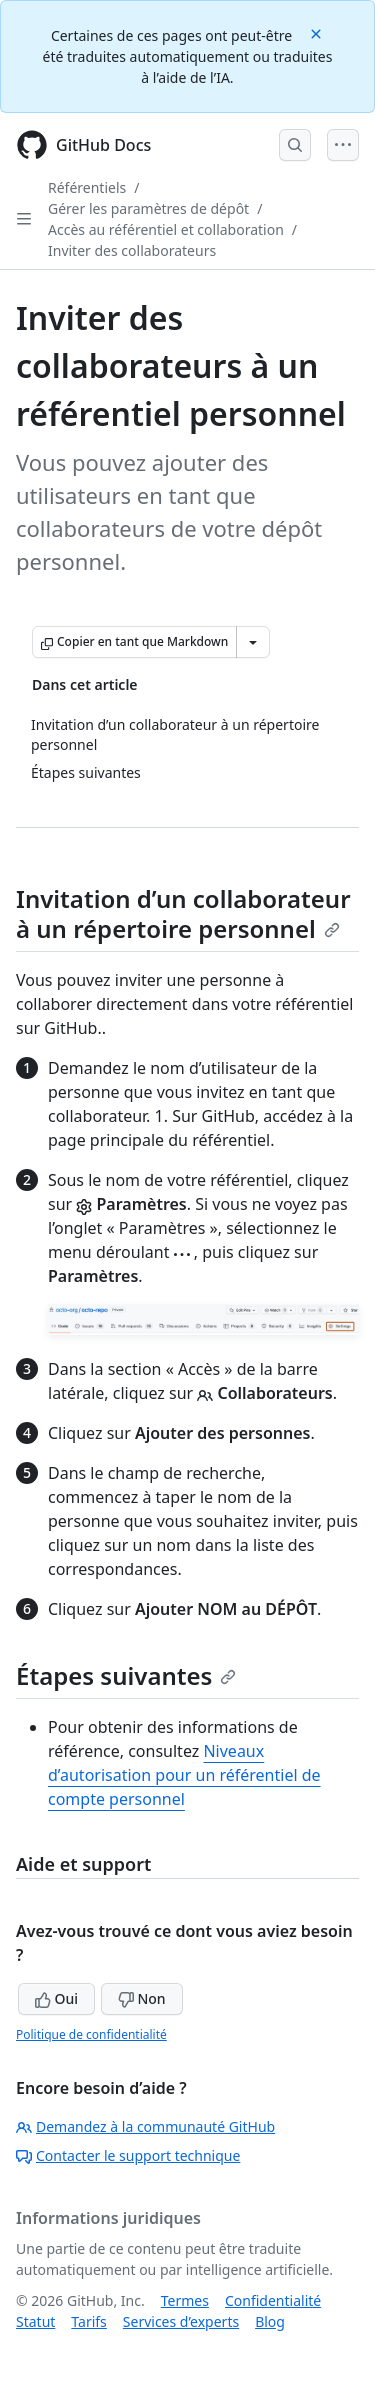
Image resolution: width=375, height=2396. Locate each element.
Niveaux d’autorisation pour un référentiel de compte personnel (184, 1775)
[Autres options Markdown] (253, 642)
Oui (56, 1998)
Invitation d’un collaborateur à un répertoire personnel (183, 913)
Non (142, 1998)
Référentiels (87, 187)
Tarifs (88, 2321)
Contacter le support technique (128, 2155)
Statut (35, 2321)
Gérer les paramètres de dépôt (148, 208)
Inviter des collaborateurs (132, 250)
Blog (270, 2321)
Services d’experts (181, 2321)
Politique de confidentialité (91, 2034)
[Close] (318, 32)
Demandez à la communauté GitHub (145, 2126)
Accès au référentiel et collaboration (166, 229)
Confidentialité (273, 2300)
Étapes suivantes (126, 1675)
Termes (185, 2300)
